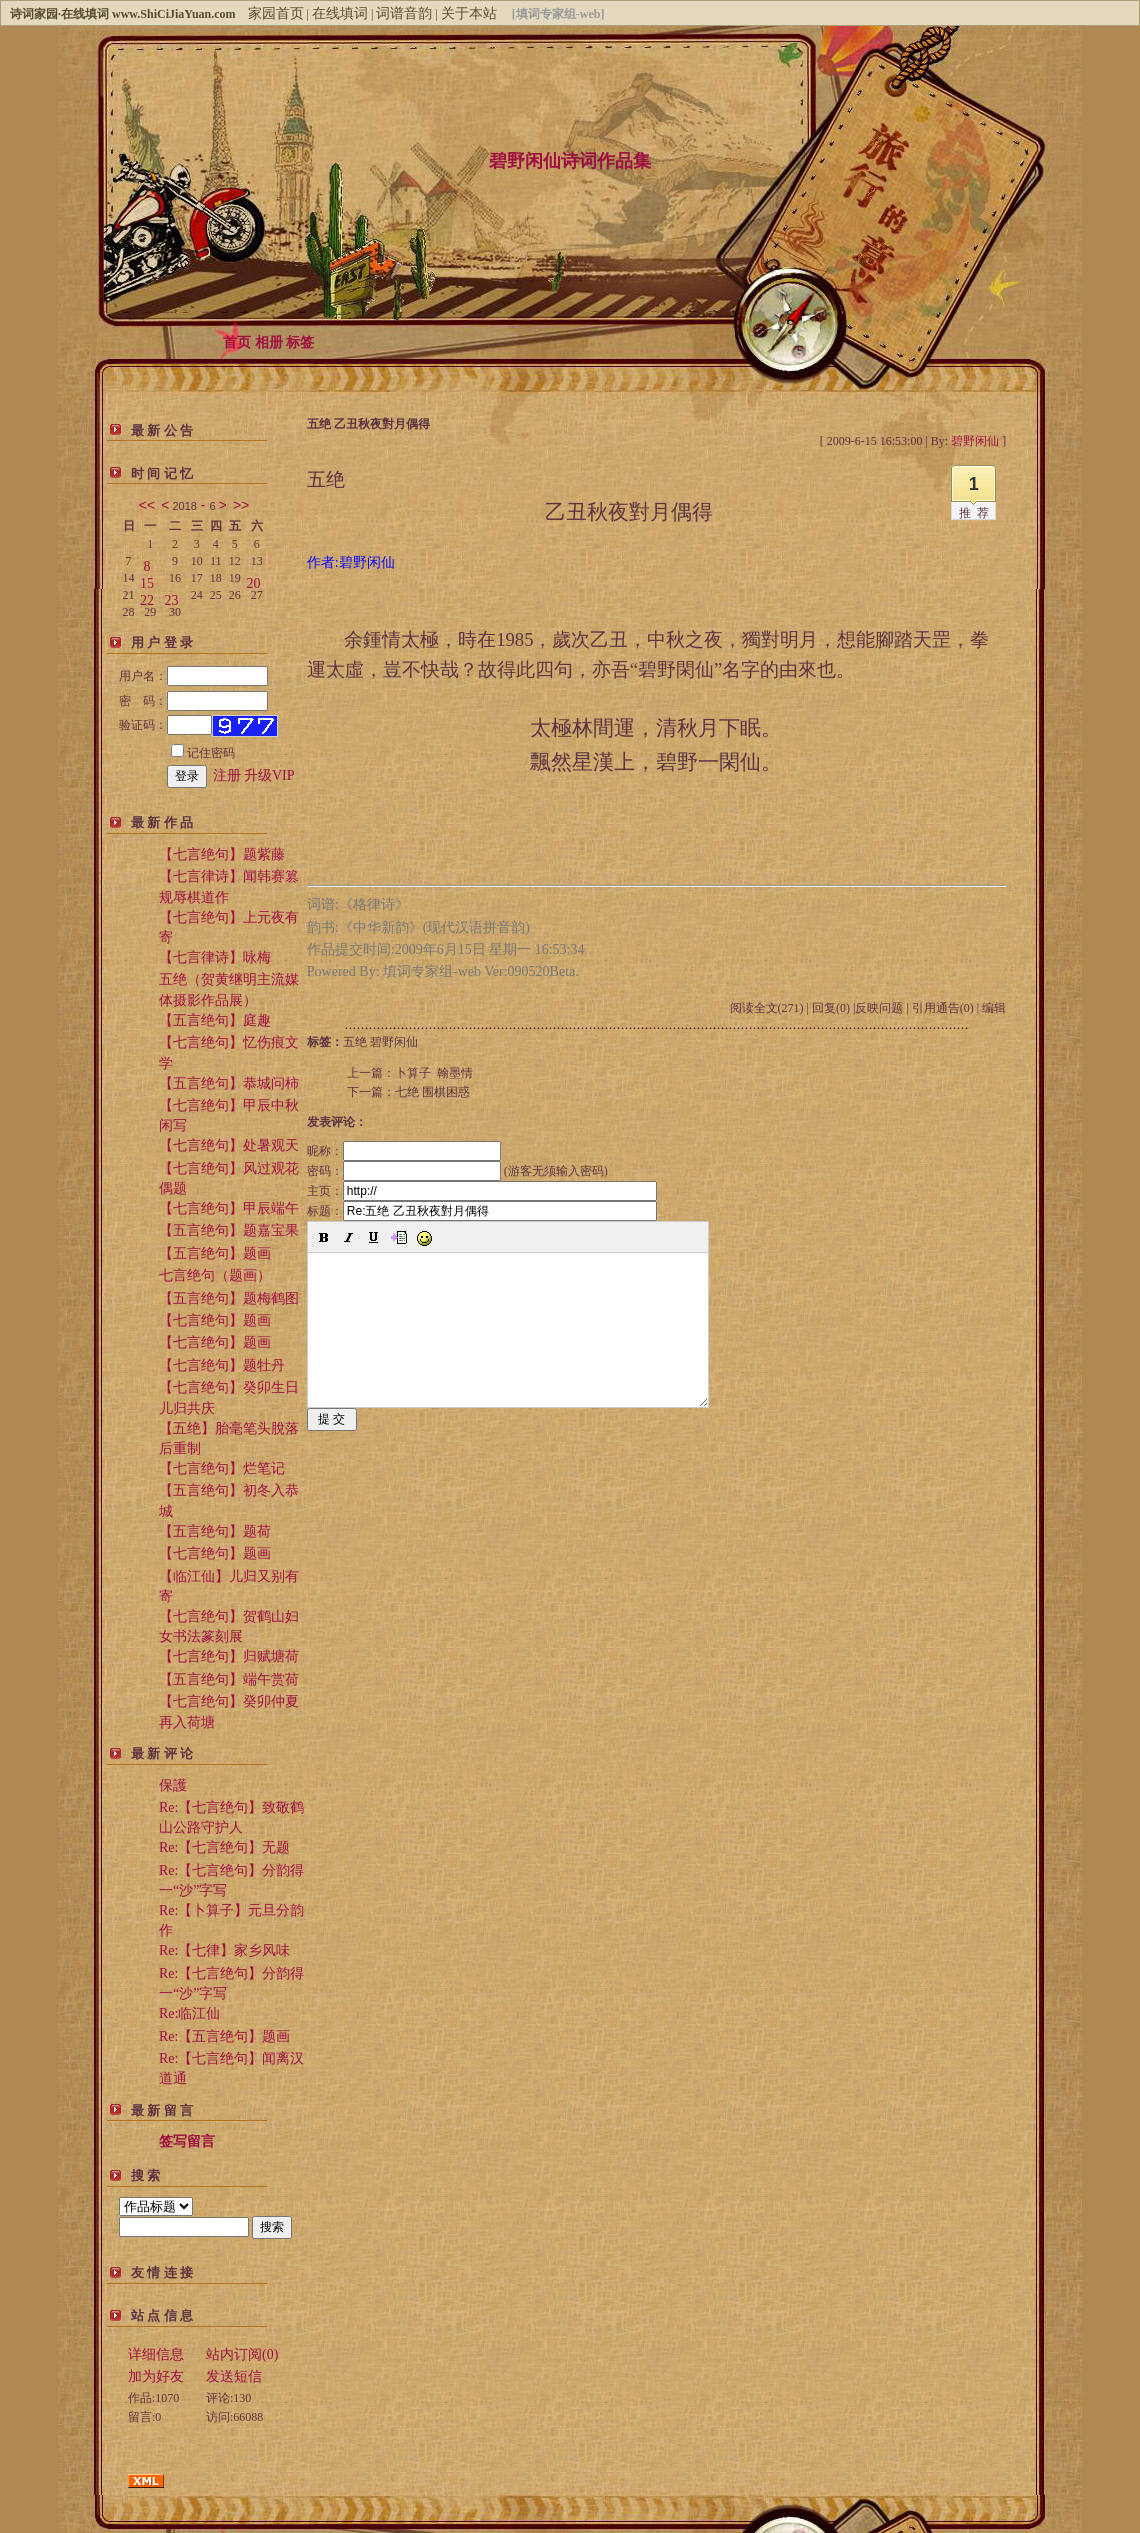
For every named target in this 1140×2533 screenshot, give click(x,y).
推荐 (977, 513)
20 (253, 579)
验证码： (165, 725)
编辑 (994, 1008)
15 (147, 579)
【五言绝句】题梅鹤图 (229, 1298)
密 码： (193, 701)
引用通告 (943, 1008)
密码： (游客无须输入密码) (457, 1171)
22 (147, 596)
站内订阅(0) (242, 2354)
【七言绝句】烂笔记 (222, 1468)
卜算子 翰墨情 (434, 1073)
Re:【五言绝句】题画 (224, 2036)
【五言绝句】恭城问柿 (229, 1083)
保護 (173, 1785)
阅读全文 (767, 1008)
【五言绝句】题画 (215, 1253)
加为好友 (156, 2376)
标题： (482, 1211)
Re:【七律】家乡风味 (224, 1950)
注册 (227, 775)
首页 (237, 342)
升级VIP (269, 775)
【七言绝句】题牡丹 (222, 1365)
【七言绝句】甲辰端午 (229, 1208)
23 (172, 596)
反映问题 (879, 1008)
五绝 (355, 1042)
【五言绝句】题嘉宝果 (229, 1230)
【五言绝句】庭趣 (215, 1020)
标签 (300, 342)
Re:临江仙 (189, 2013)
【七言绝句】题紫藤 (222, 854)
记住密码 (203, 753)
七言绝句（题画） (215, 1275)
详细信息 (156, 2354)
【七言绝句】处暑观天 (229, 1145)
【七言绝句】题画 (215, 1320)
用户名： (193, 676)
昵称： (404, 1151)
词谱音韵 (404, 13)
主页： (482, 1191)
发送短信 (234, 2376)
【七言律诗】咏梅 (215, 957)
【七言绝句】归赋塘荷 (229, 1656)
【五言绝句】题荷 (215, 1531)
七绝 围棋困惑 (432, 1092)
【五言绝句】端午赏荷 (229, 1679)
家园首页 (276, 13)
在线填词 (340, 13)
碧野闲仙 (394, 1042)
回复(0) (831, 1008)
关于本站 (469, 13)
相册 (269, 342)
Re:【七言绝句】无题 (224, 1847)
